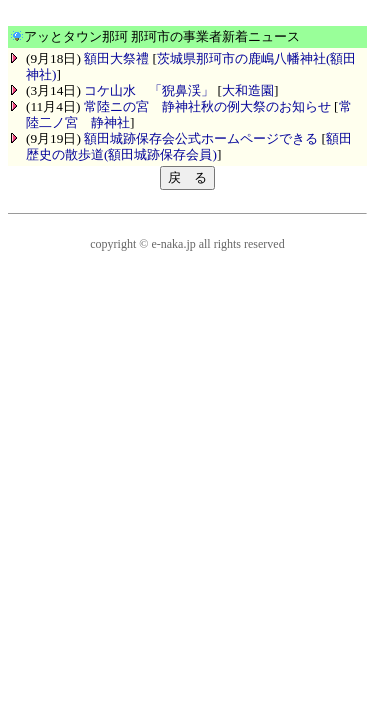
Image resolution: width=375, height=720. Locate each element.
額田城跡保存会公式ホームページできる (201, 138)
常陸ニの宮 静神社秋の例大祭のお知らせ (207, 106)
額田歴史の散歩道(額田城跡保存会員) (189, 146)
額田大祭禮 (116, 58)
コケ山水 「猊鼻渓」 (149, 90)
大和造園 (248, 90)
